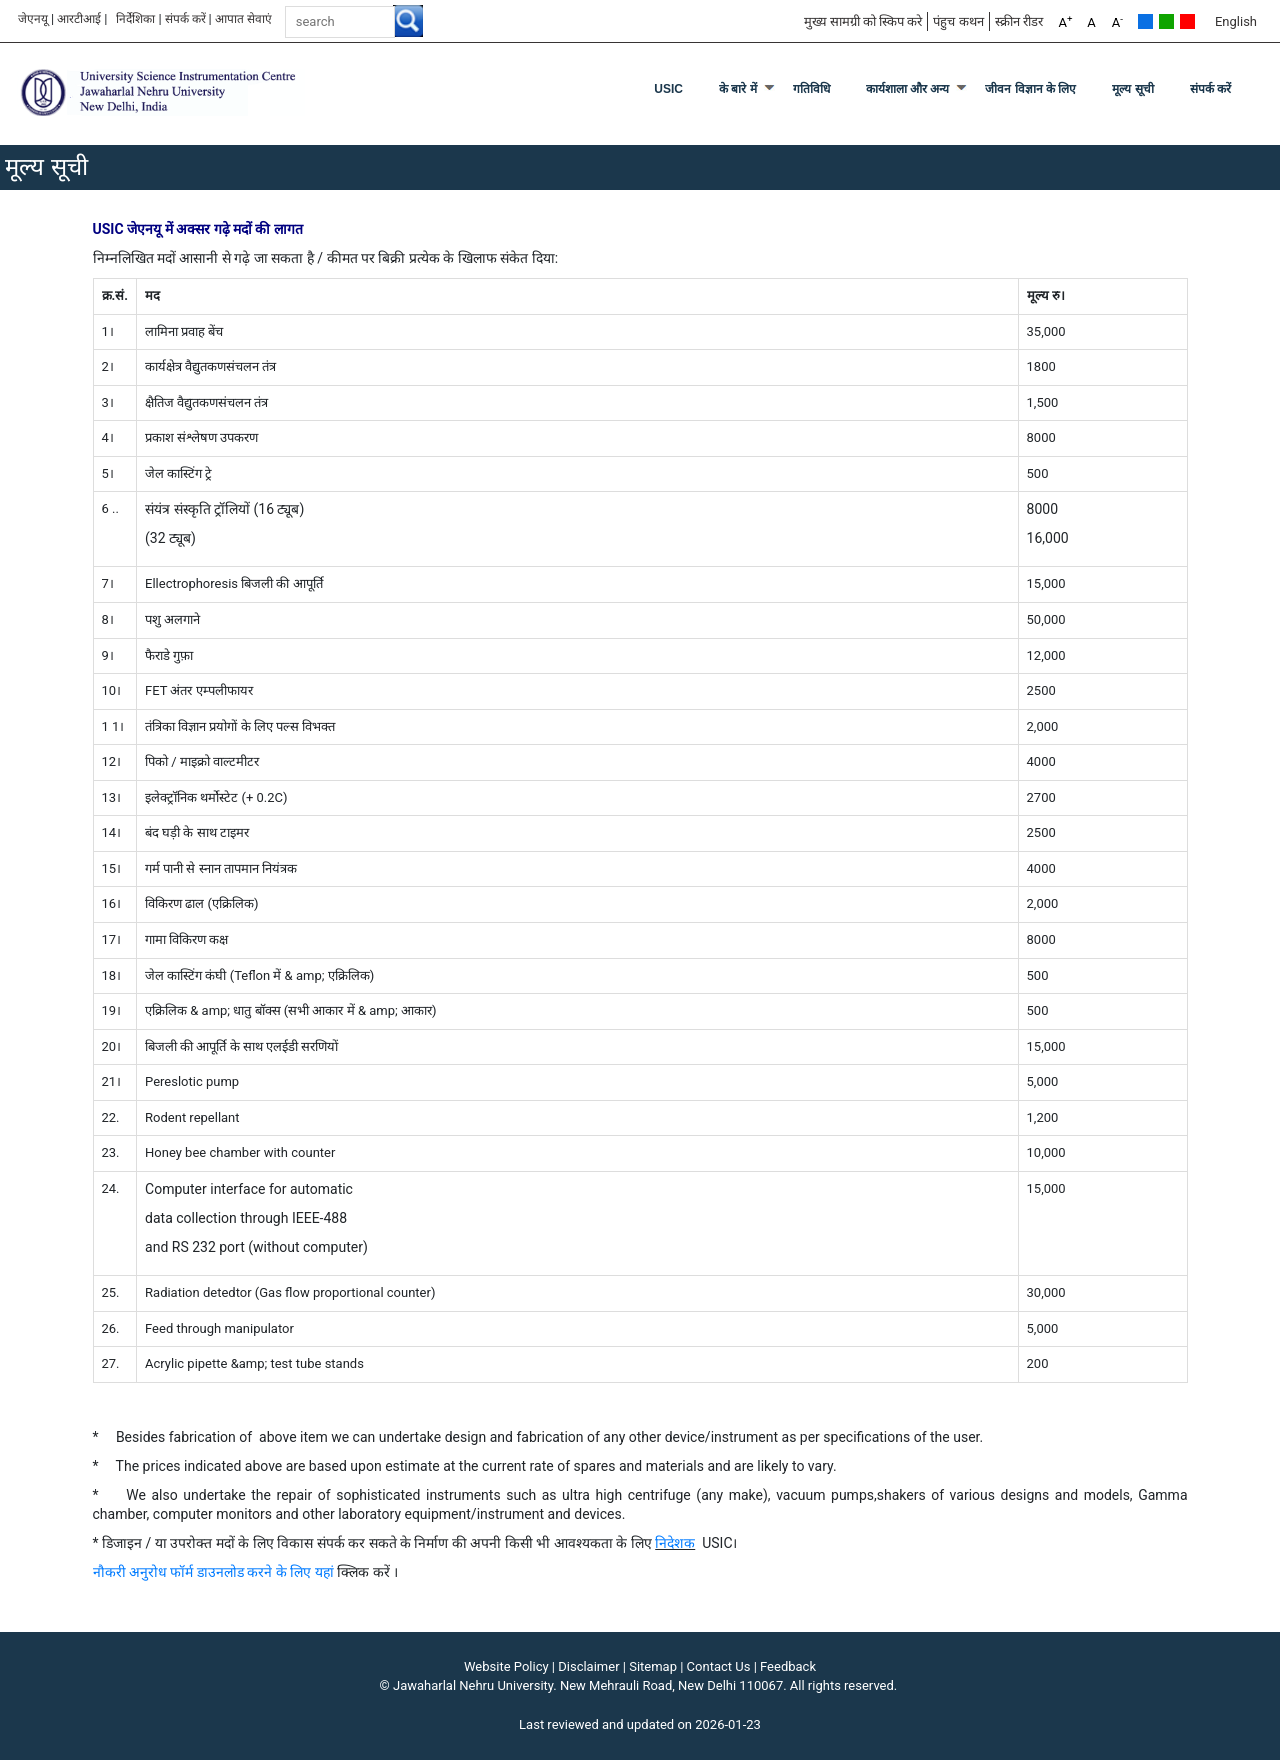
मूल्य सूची (1132, 89)
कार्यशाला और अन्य (908, 89)
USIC (668, 89)
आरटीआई (79, 19)
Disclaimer (588, 1666)
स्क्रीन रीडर (1019, 21)
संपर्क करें (185, 19)
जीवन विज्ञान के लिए (1030, 89)
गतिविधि (811, 89)
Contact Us (719, 1666)
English (1236, 21)
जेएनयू (33, 19)
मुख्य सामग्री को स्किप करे (863, 21)
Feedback (788, 1666)
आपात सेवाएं (243, 19)
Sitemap (653, 1666)
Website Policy (506, 1666)
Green (1166, 21)
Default (1145, 21)
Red (1187, 21)
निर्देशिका (135, 19)
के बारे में (738, 89)
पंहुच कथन (958, 21)
